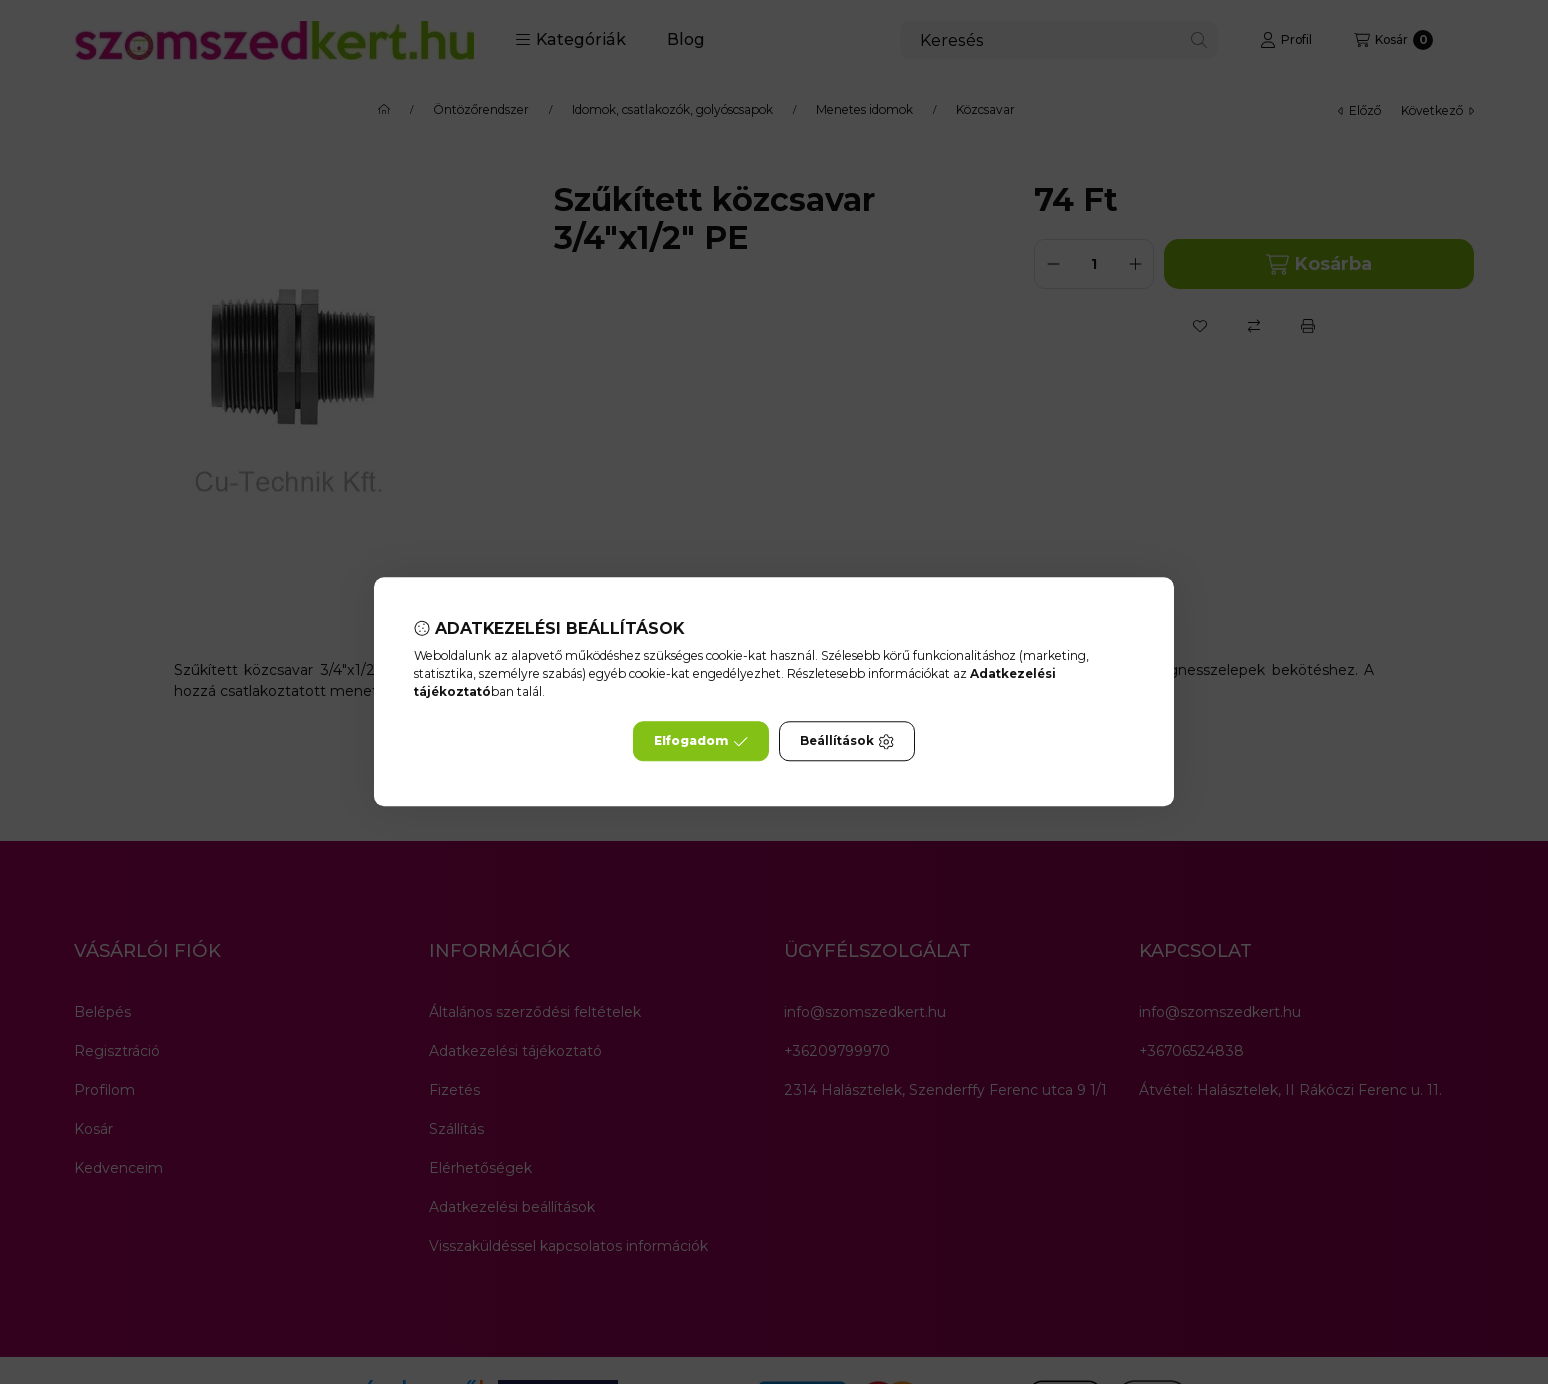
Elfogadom (701, 742)
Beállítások (847, 742)
